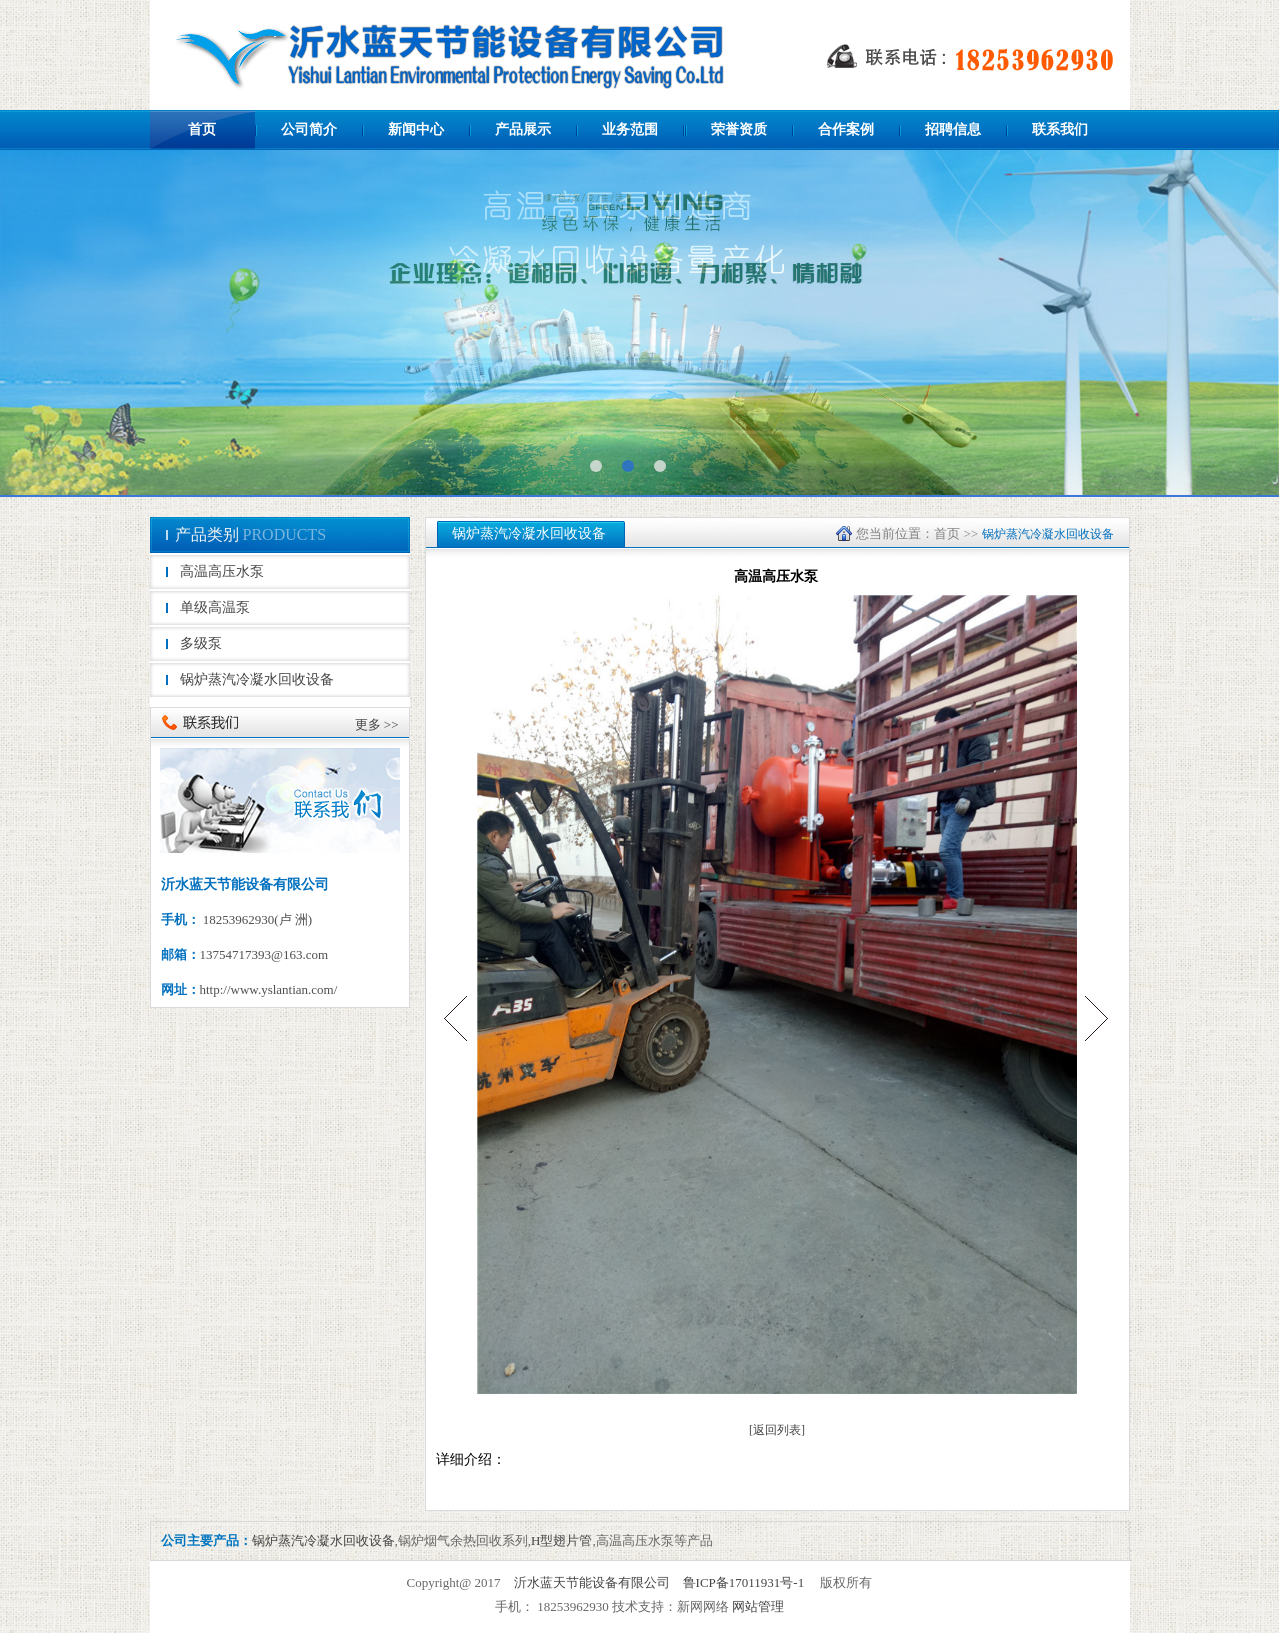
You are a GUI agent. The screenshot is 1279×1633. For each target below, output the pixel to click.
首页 (202, 129)
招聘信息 (953, 129)
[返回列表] (777, 1430)
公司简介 (309, 129)
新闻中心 (416, 129)
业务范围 (630, 129)
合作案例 (846, 129)
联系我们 (1060, 129)
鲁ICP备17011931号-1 (744, 1582)
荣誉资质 (739, 129)
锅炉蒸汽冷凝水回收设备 (257, 679)
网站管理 (758, 1606)
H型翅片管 (561, 1540)
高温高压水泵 (222, 571)
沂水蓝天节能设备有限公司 (592, 1582)
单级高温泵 (215, 607)
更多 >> (377, 724)
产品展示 (523, 129)
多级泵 (201, 643)
